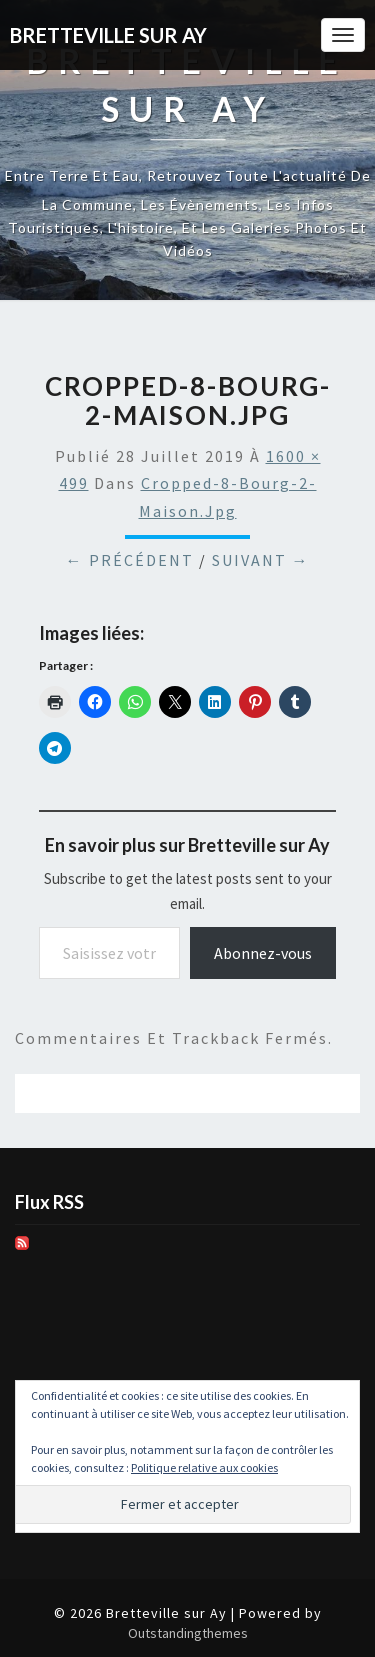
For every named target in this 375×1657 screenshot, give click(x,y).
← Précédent (130, 560)
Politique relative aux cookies (204, 1467)
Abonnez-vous (263, 953)
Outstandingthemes (188, 1633)
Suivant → (261, 560)
